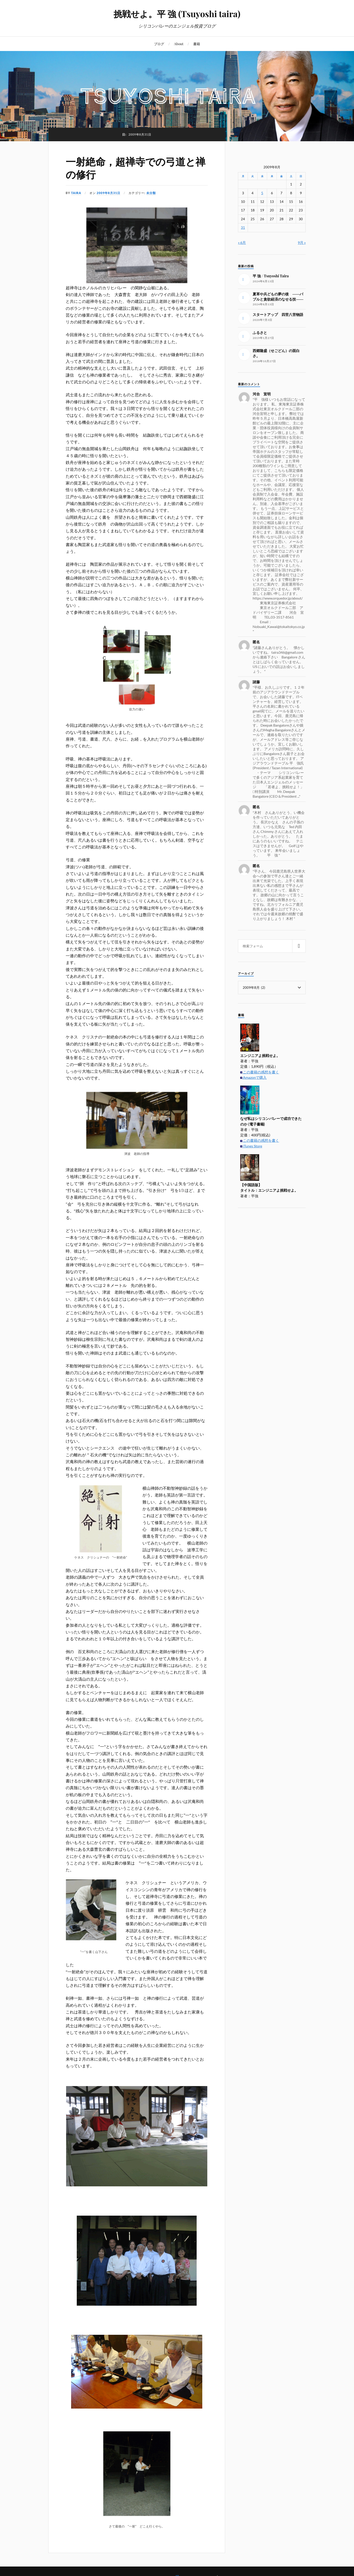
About (178, 43)
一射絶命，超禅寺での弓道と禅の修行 (135, 168)
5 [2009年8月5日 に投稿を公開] (262, 193)
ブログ (159, 43)
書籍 (196, 43)
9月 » (302, 242)
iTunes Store (251, 1146)
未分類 (151, 193)
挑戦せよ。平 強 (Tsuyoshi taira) (177, 13)
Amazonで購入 (253, 1077)
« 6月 (242, 242)
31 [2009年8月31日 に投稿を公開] (243, 227)
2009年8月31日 (108, 193)
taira (76, 193)
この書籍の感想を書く (259, 1072)
